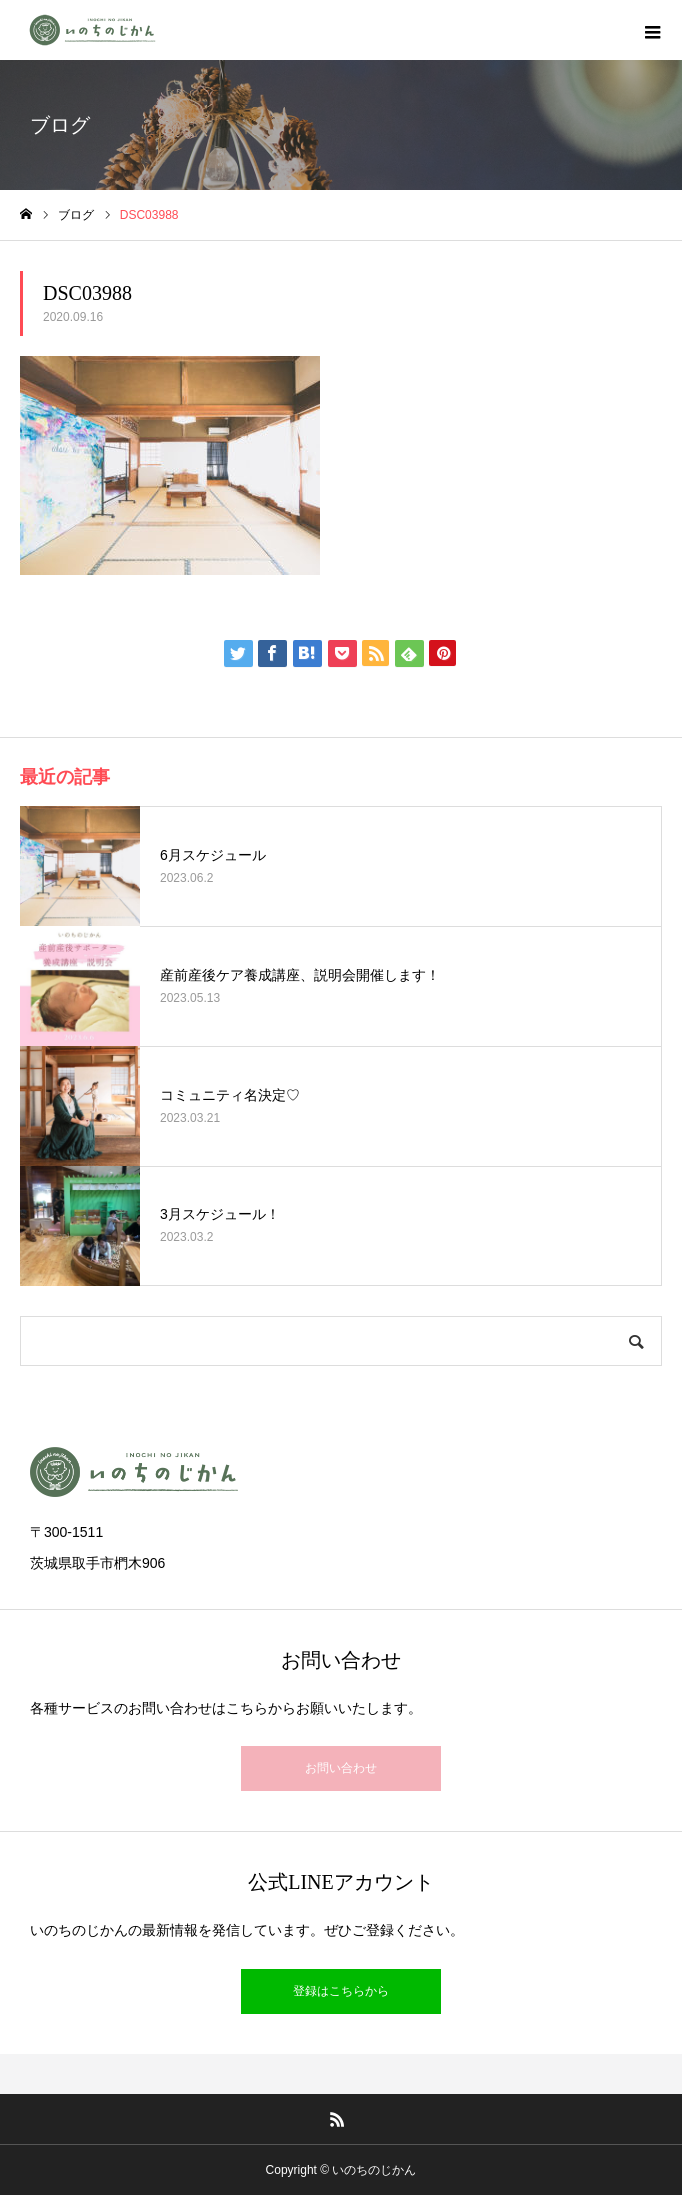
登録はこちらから (341, 1991)
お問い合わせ (341, 1768)
